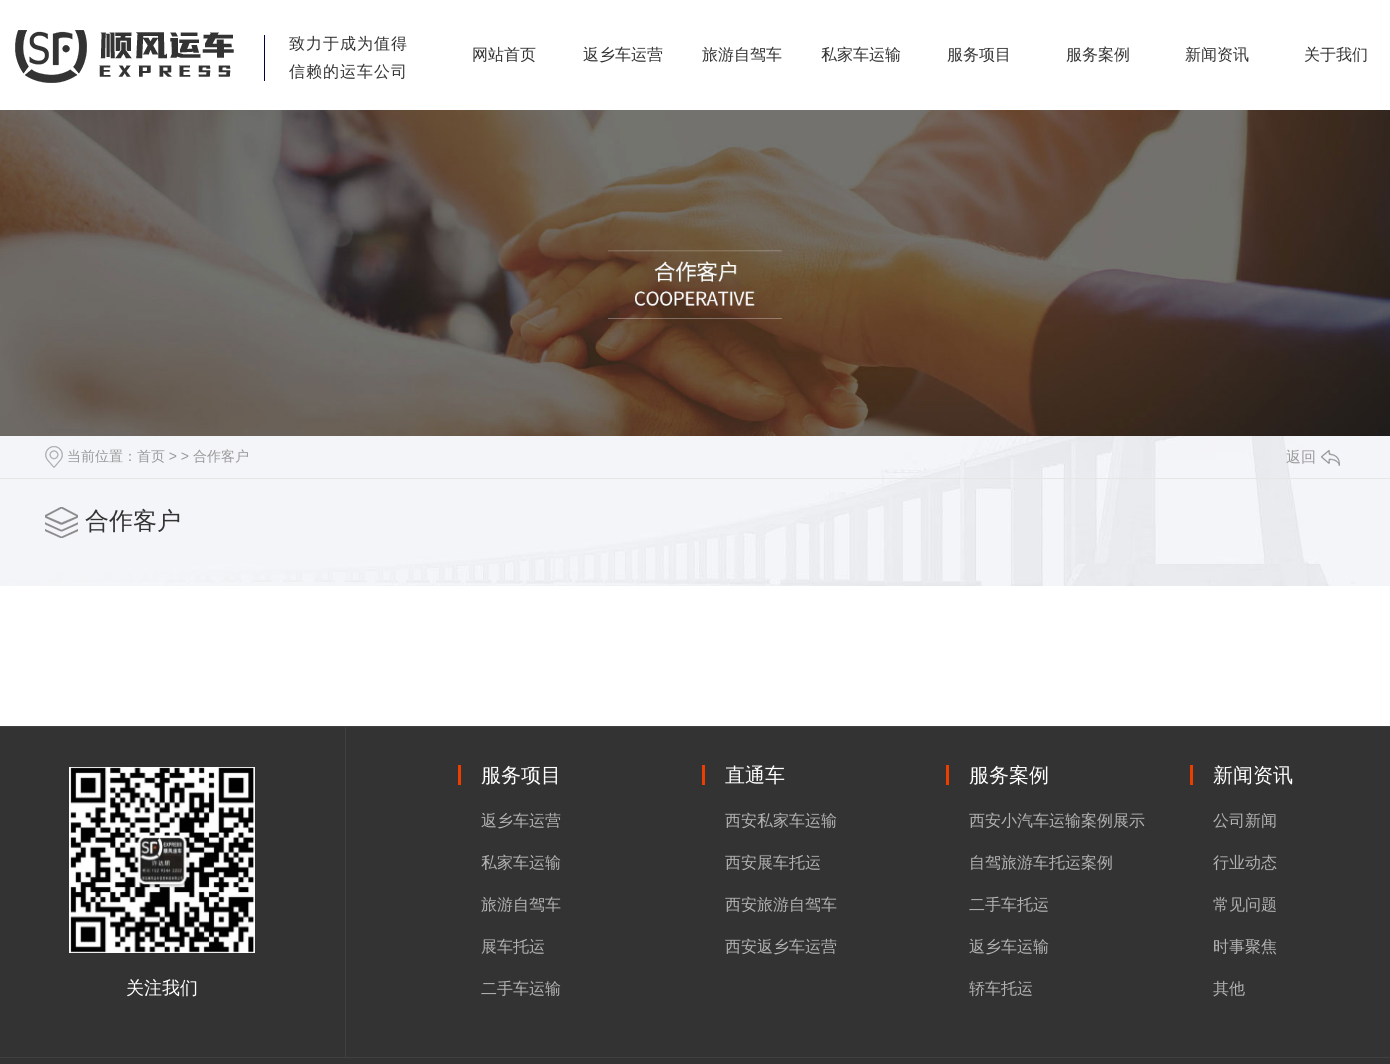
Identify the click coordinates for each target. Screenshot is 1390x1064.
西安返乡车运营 (781, 946)
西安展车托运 (773, 862)
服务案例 (1098, 54)
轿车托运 (1001, 988)
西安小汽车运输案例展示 (1057, 820)
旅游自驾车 (742, 54)
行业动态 (1245, 862)
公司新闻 (1245, 820)
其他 (1229, 988)
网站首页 (504, 54)
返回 (1313, 456)
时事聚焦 (1245, 946)
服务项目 (979, 54)
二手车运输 (521, 988)
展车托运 (513, 946)
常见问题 (1245, 904)
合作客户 (221, 456)
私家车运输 (861, 54)
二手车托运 (1009, 904)
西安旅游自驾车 (781, 904)
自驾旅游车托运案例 (1041, 862)
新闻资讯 (1217, 54)
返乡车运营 (623, 54)
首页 (151, 456)
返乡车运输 (1009, 946)
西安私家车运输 (781, 820)
